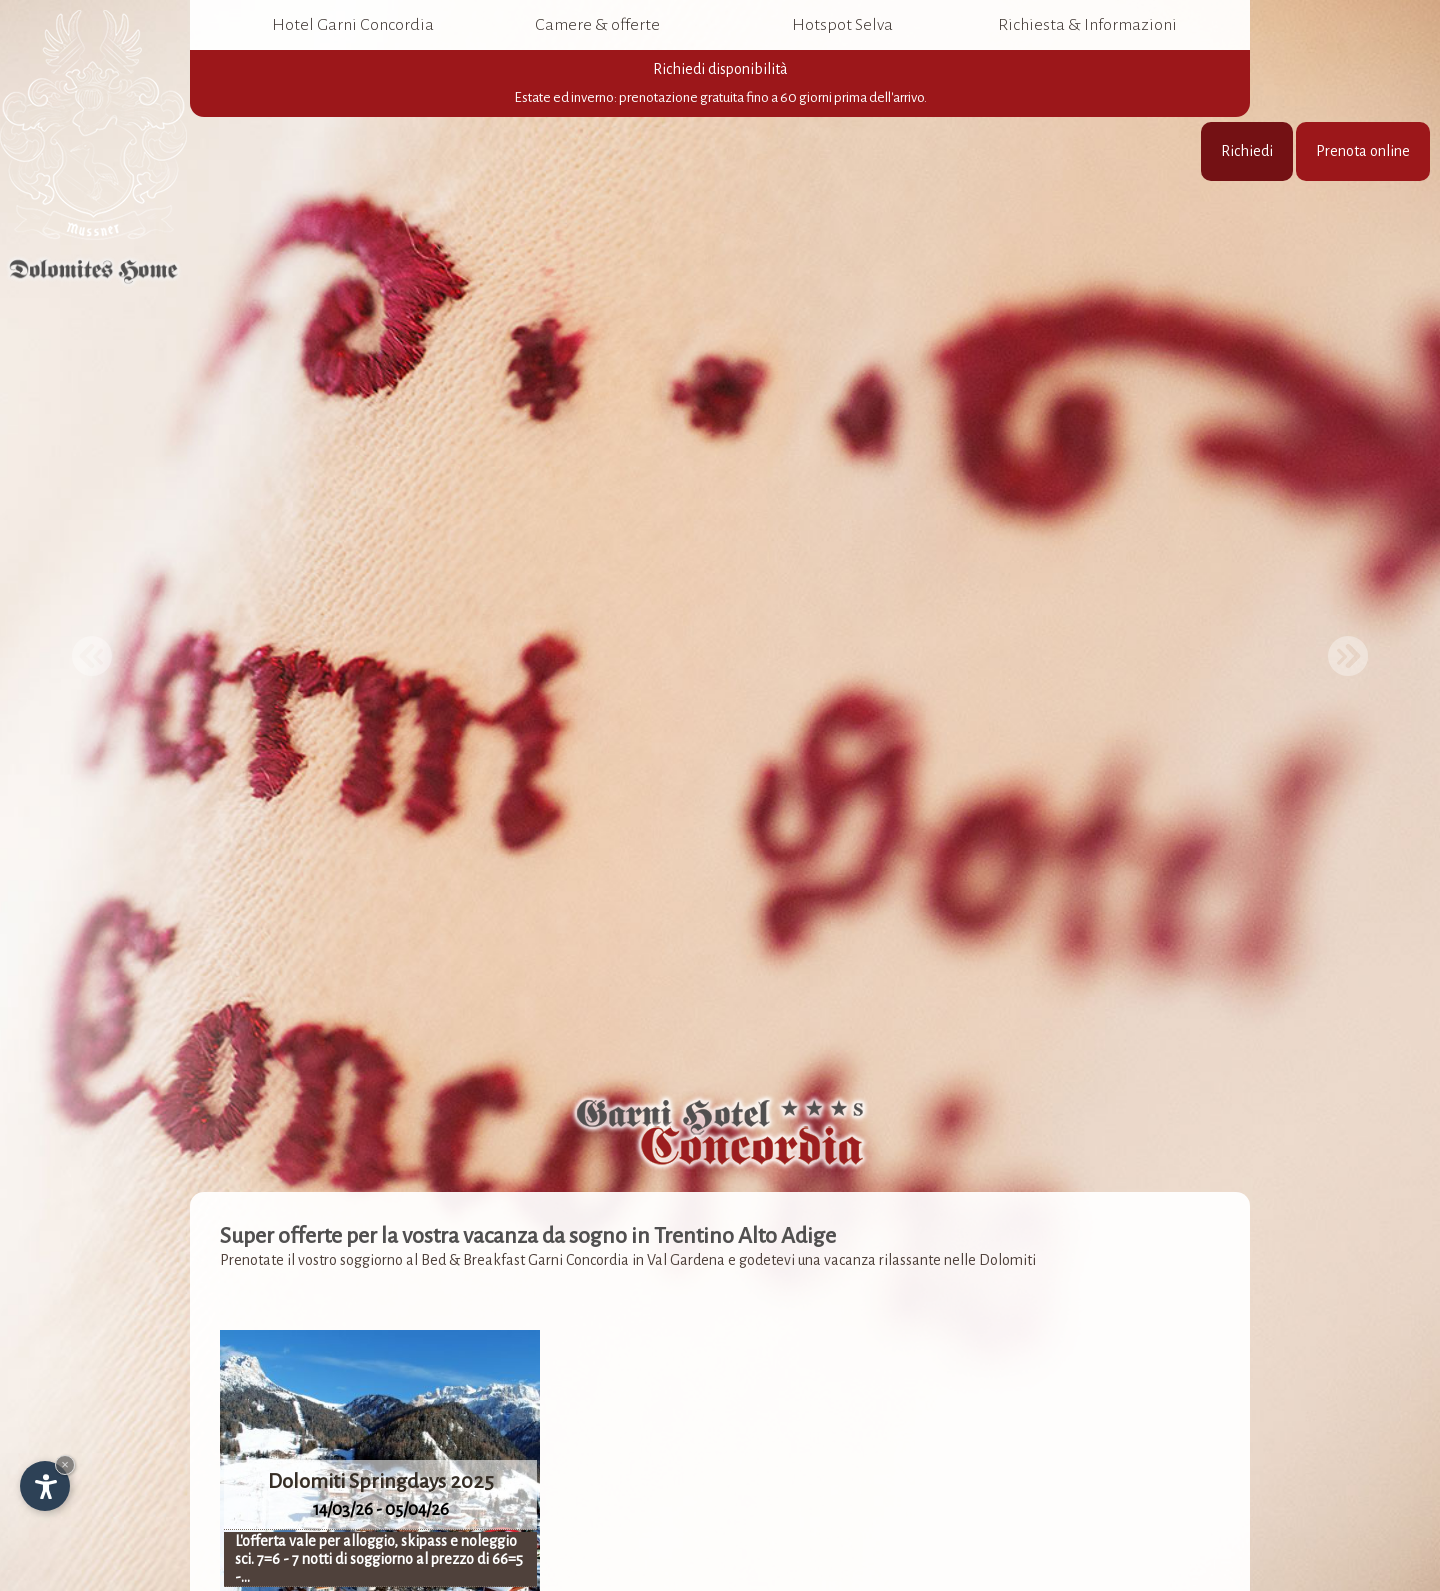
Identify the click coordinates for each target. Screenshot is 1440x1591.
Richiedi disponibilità (720, 84)
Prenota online (1363, 151)
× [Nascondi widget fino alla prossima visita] (65, 1464)
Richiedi (1247, 151)
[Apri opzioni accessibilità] (45, 1486)
